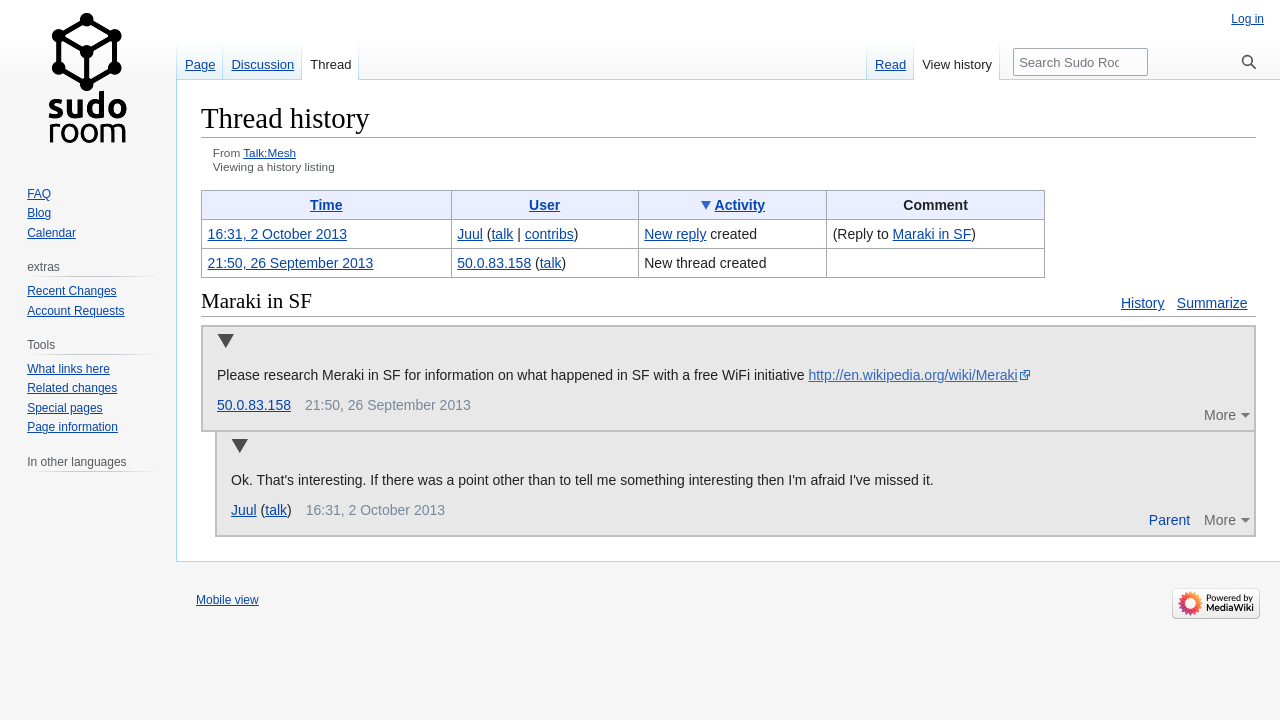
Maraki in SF (932, 234)
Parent (1169, 520)
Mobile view (227, 600)
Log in (1247, 19)
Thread (330, 64)
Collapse (225, 342)
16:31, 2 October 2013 (277, 234)
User (544, 205)
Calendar (51, 233)
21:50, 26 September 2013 (291, 263)
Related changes (72, 388)
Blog (39, 213)
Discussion (262, 64)
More (1220, 415)
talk (502, 234)
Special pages (64, 408)
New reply (675, 234)
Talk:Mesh (269, 152)
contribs (549, 234)
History (1143, 303)
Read (890, 64)
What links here (68, 369)
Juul (244, 510)
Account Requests (75, 311)
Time (326, 205)
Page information (72, 427)
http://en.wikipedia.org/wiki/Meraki (912, 375)
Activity (740, 205)
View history (957, 64)
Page (200, 64)
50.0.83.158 (254, 405)
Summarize (1212, 303)
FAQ (39, 194)
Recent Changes (71, 291)
